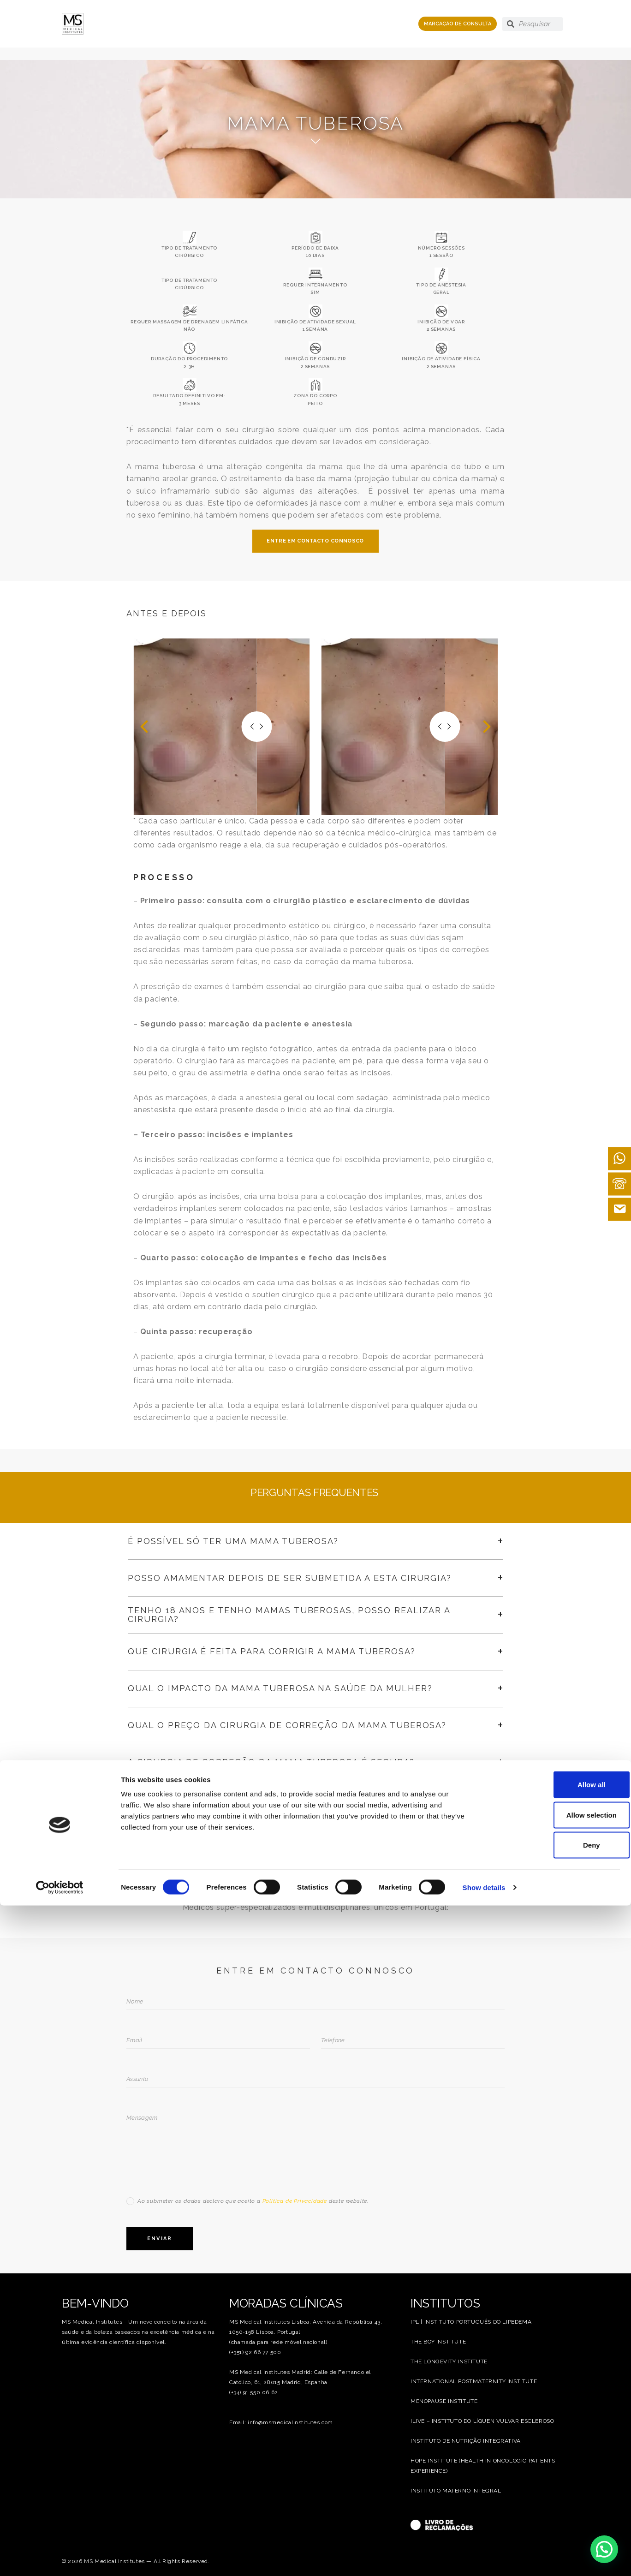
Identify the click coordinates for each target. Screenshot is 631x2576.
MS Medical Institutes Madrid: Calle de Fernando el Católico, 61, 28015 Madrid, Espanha (300, 2377)
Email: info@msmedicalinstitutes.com (281, 2422)
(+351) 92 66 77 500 (255, 2352)
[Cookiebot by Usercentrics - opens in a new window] (59, 2558)
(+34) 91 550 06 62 (253, 2392)
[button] (144, 726)
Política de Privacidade (294, 2201)
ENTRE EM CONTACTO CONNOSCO (315, 541)
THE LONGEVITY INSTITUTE (449, 2361)
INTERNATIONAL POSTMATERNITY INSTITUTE (474, 2381)
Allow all (554, 2455)
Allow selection (554, 2485)
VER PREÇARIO (315, 1827)
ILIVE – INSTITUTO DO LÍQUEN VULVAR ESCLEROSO (482, 2421)
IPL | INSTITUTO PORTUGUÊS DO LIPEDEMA (471, 2322)
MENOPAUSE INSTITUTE (444, 2401)
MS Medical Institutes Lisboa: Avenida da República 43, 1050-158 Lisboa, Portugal (305, 2327)
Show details (484, 2558)
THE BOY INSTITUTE (438, 2341)
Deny (554, 2515)
